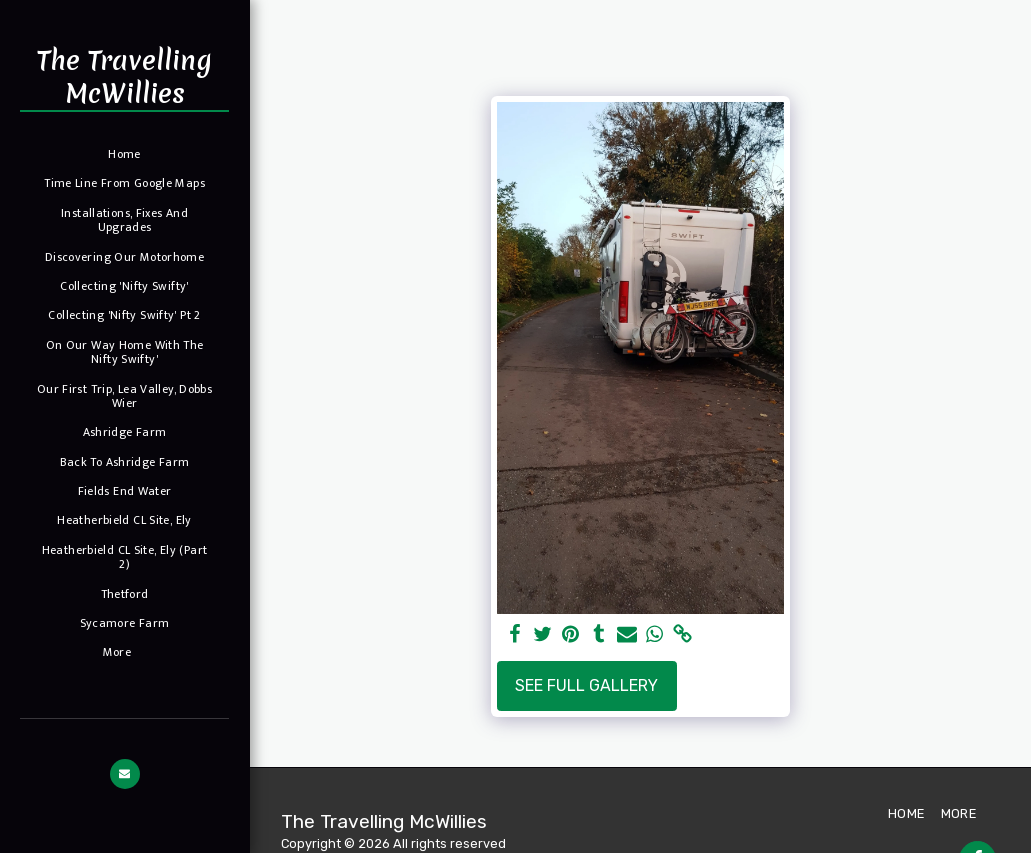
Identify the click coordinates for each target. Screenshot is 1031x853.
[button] (125, 774)
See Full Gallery (586, 685)
